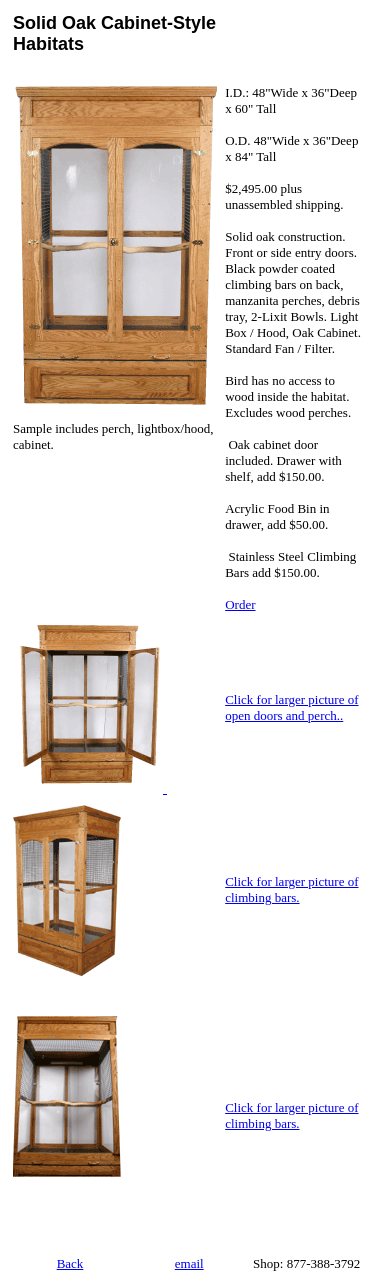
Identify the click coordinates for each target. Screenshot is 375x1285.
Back (70, 1263)
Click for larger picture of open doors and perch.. (291, 707)
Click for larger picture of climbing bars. (291, 889)
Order (240, 604)
